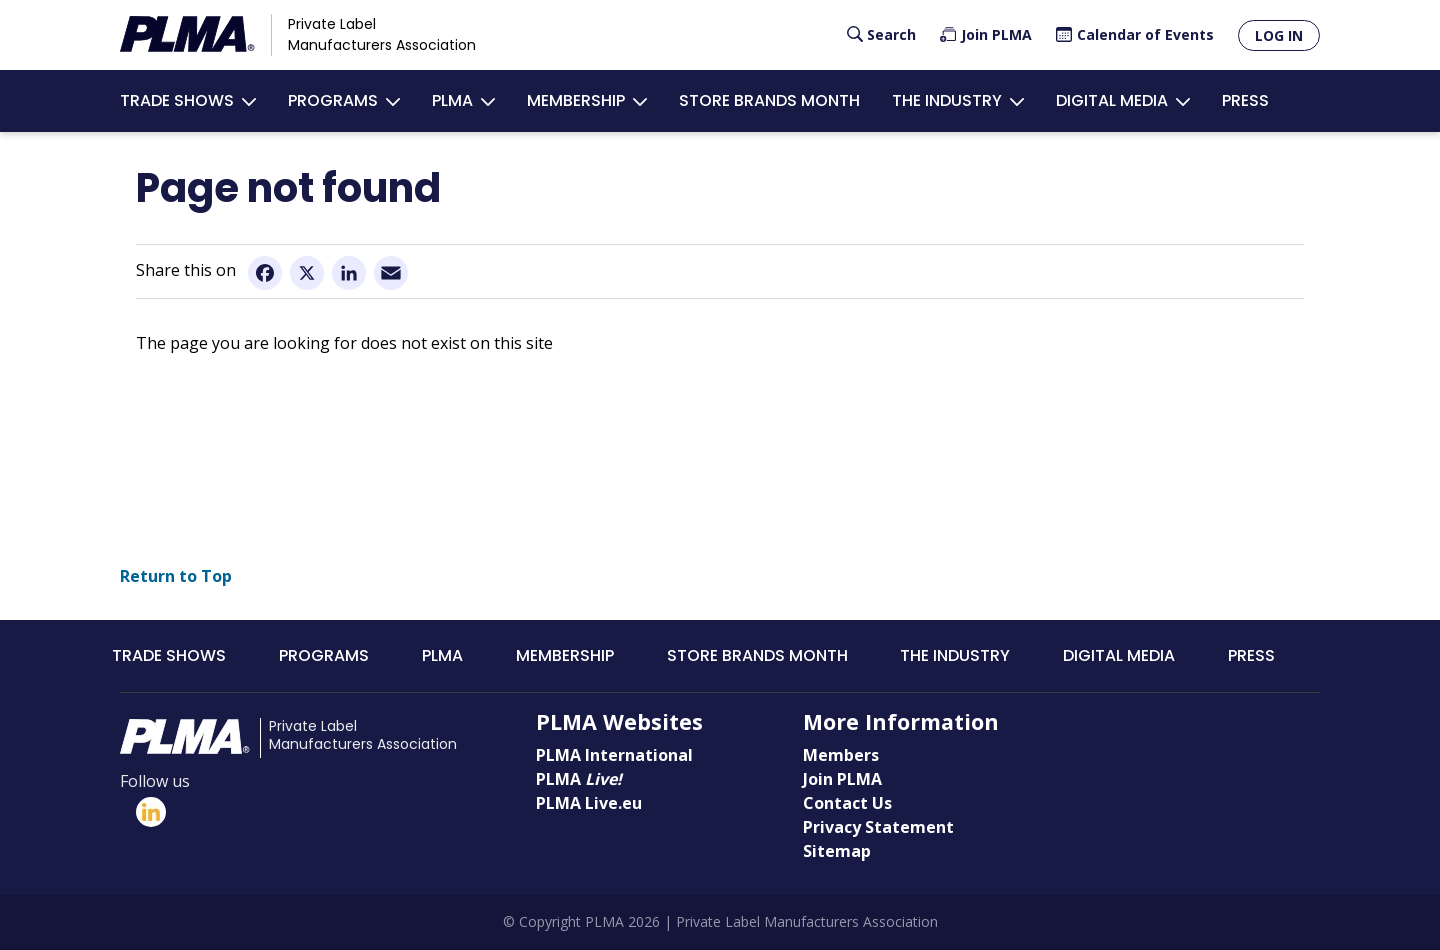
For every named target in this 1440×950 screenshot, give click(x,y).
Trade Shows (177, 100)
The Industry (947, 100)
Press (1245, 100)
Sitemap (837, 852)
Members (841, 756)
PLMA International (614, 756)
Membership (576, 100)
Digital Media (1112, 100)
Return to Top (176, 577)
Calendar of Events (1145, 34)
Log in (1279, 35)
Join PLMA (996, 34)
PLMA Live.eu (589, 804)
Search (891, 34)
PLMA (452, 100)
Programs (333, 100)
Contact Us (847, 804)
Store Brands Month (769, 100)
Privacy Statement (878, 828)
